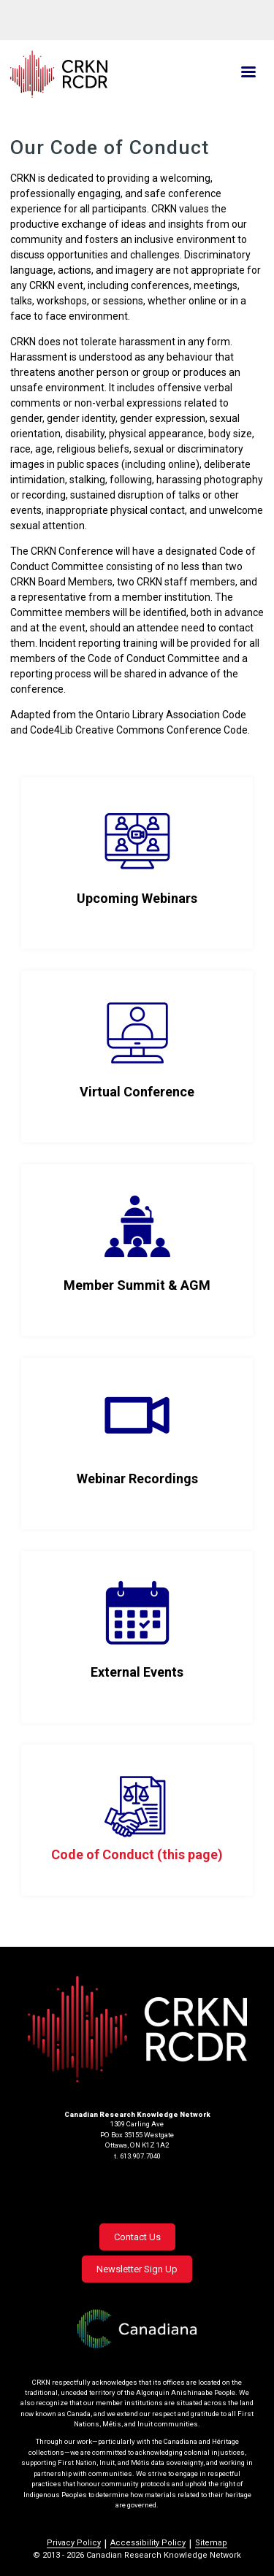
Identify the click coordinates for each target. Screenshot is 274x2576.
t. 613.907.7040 (137, 2156)
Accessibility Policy (148, 2543)
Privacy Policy (74, 2543)
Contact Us (137, 2236)
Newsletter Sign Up (137, 2269)
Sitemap (211, 2543)
